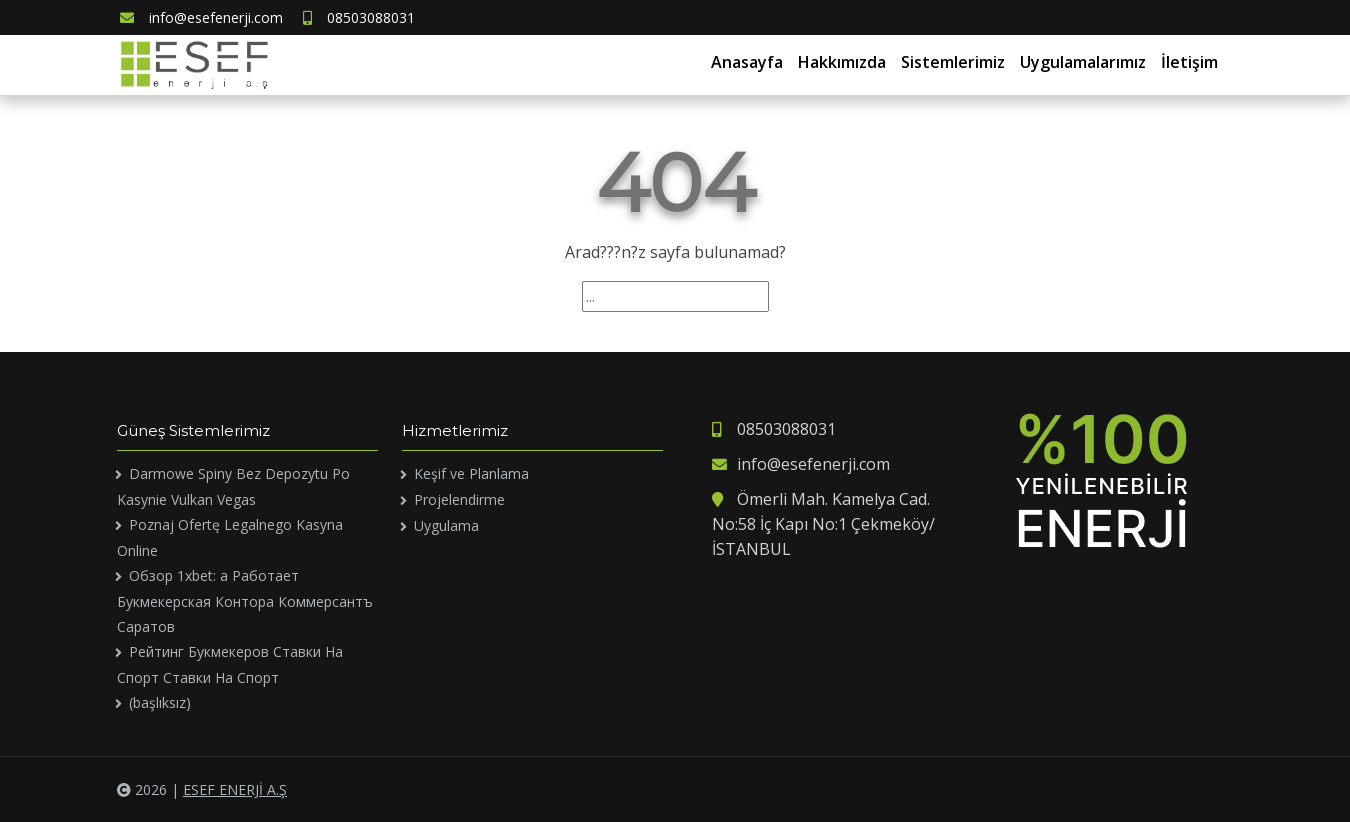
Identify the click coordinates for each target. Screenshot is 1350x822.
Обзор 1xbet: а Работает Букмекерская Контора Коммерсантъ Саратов (245, 601)
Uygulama (446, 525)
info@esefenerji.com (201, 17)
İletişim (1189, 62)
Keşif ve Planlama (471, 473)
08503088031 (359, 17)
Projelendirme (459, 499)
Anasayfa (747, 62)
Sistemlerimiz (953, 62)
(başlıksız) (160, 702)
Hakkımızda (842, 62)
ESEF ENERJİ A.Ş (235, 789)
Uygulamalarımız (1083, 62)
